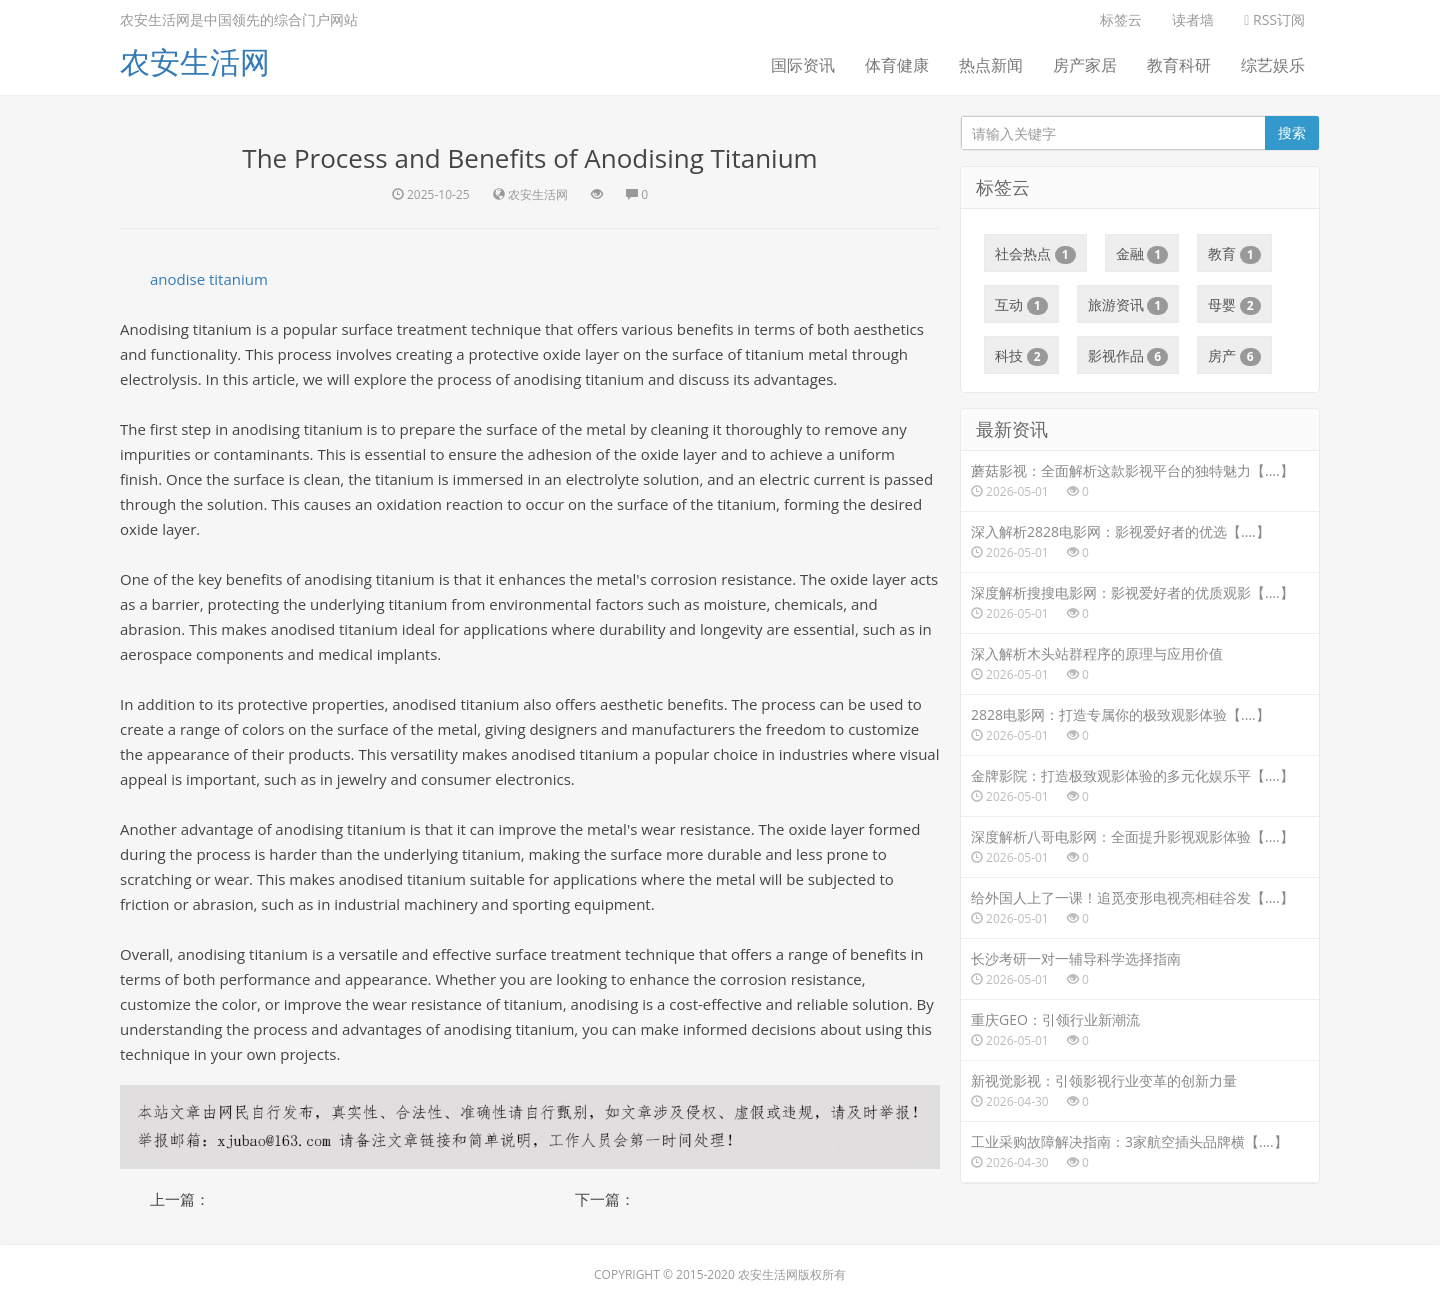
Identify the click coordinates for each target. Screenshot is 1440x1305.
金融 (1142, 254)
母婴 (1234, 305)
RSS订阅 (1274, 19)
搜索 (1292, 132)
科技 (1021, 356)
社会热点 (1035, 254)
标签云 (1121, 19)
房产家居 (1085, 65)
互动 (1021, 305)
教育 (1234, 254)
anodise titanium (209, 279)
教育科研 (1179, 65)
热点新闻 (991, 65)
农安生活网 (195, 61)
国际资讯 (803, 65)
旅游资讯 (1128, 305)
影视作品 (1128, 356)
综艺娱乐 (1273, 65)
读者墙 (1193, 19)
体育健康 (897, 65)
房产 (1234, 356)
